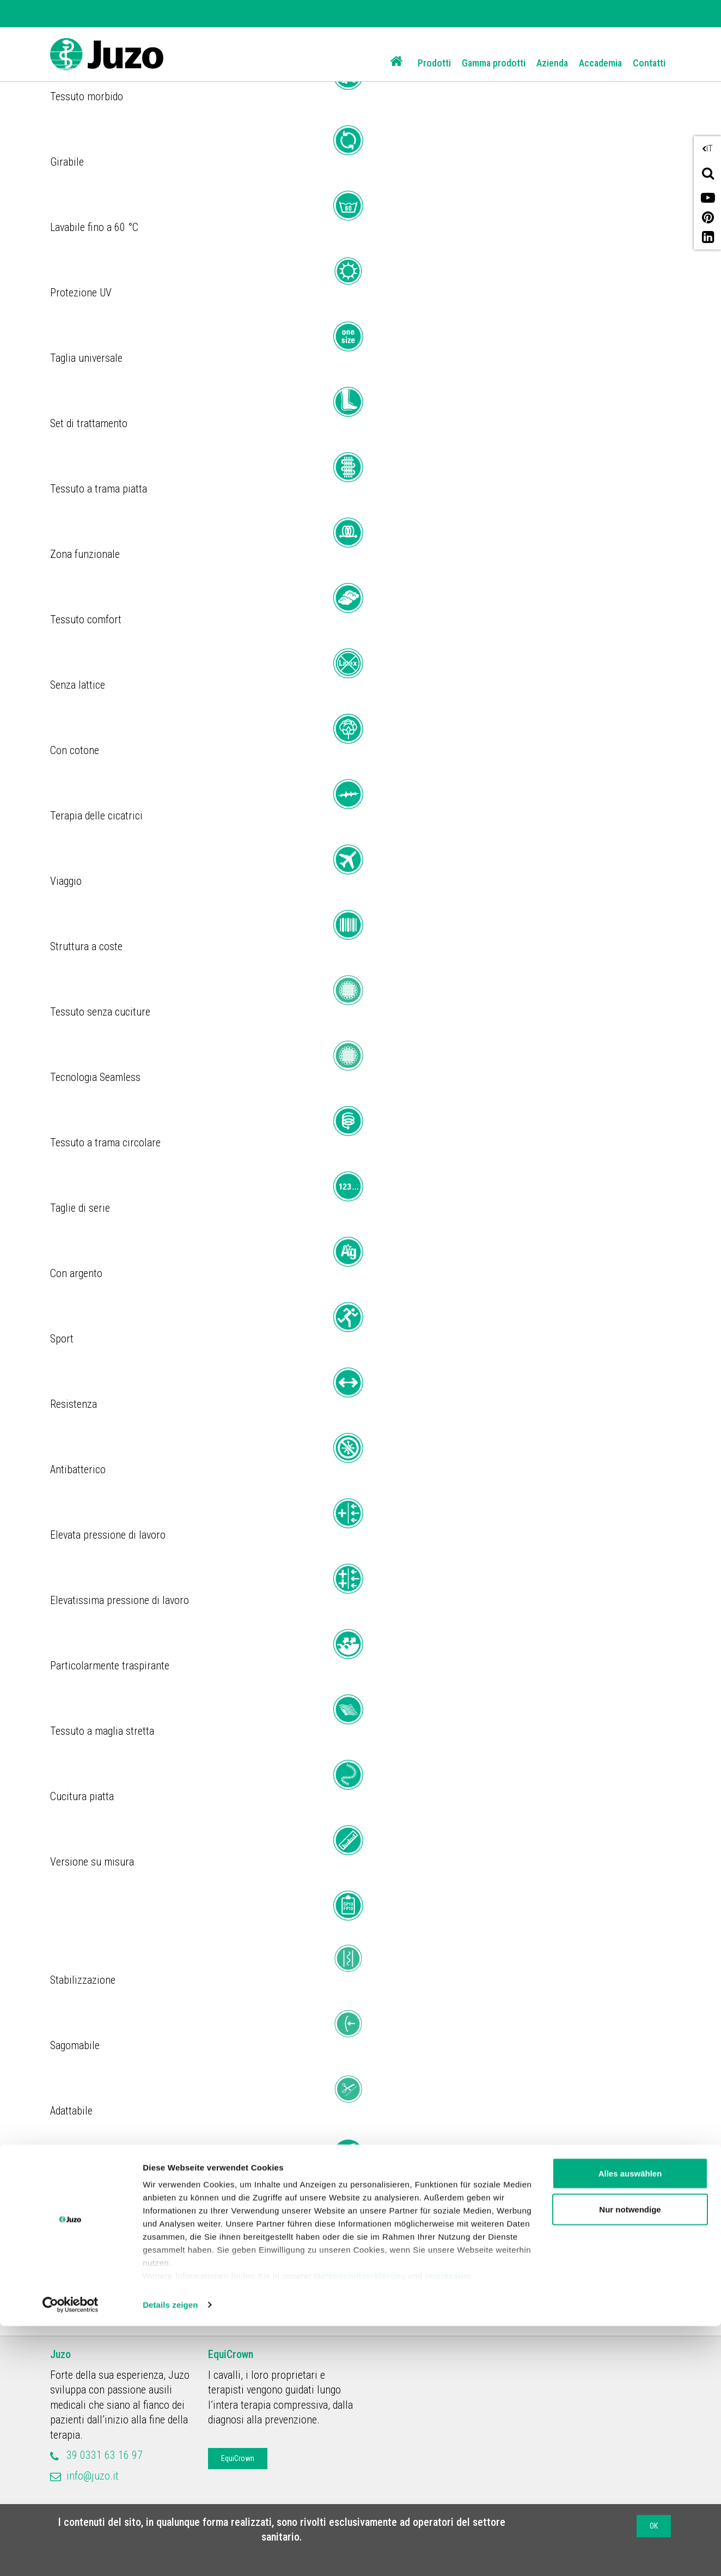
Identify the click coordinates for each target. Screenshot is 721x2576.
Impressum (448, 2525)
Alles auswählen (630, 2423)
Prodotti (434, 63)
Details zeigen (170, 2554)
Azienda (552, 63)
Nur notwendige (630, 2459)
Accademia (600, 63)
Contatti (649, 63)
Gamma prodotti (494, 63)
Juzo (60, 2354)
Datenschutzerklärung (360, 2525)
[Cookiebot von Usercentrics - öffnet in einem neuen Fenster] (70, 2555)
